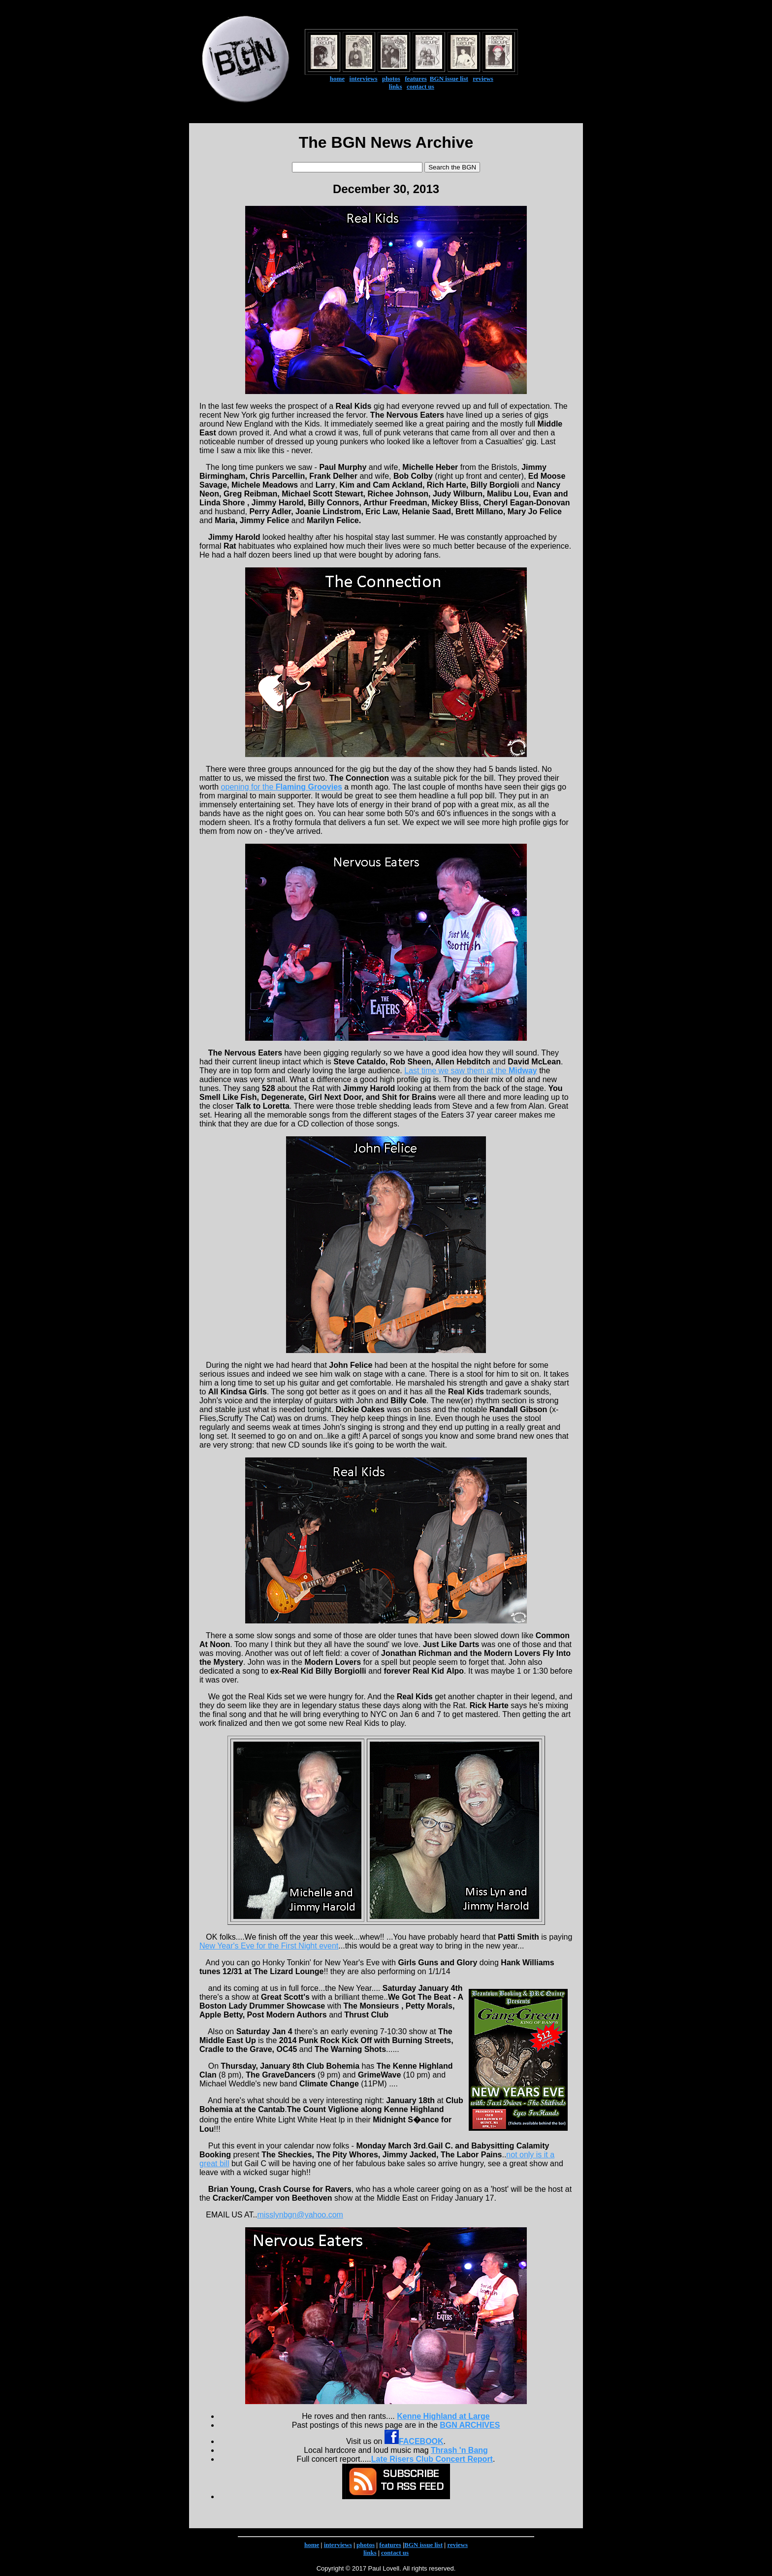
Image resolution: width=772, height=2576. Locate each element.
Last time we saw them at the (470, 1070)
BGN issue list (449, 78)
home (337, 78)
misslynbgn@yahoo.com (300, 2215)
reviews (483, 78)
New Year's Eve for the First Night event (268, 1946)
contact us (420, 86)
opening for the (281, 787)
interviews (364, 78)
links (395, 86)
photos (391, 78)
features (416, 78)
